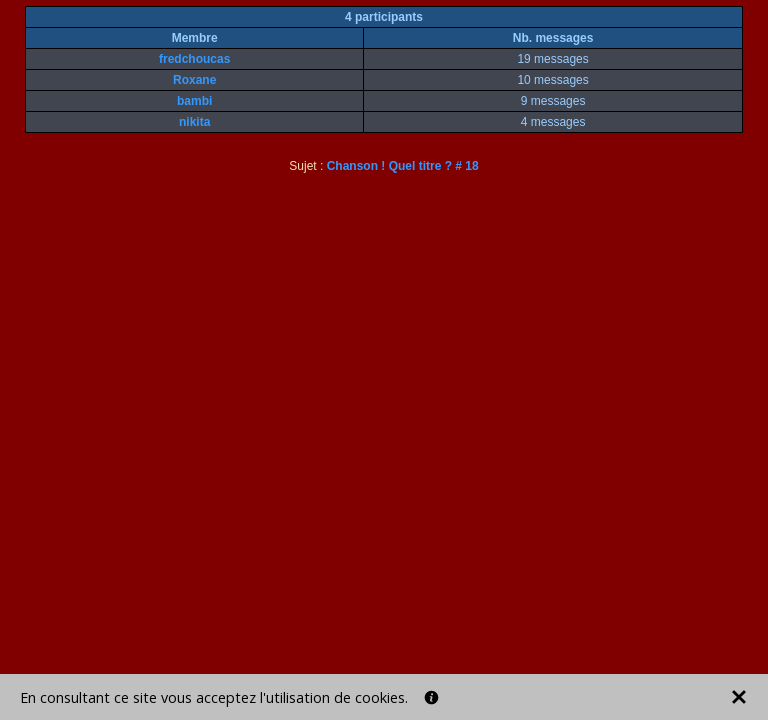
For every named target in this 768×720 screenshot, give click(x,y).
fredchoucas (194, 59)
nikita (194, 122)
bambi (194, 101)
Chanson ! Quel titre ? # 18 (403, 166)
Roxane (194, 80)
